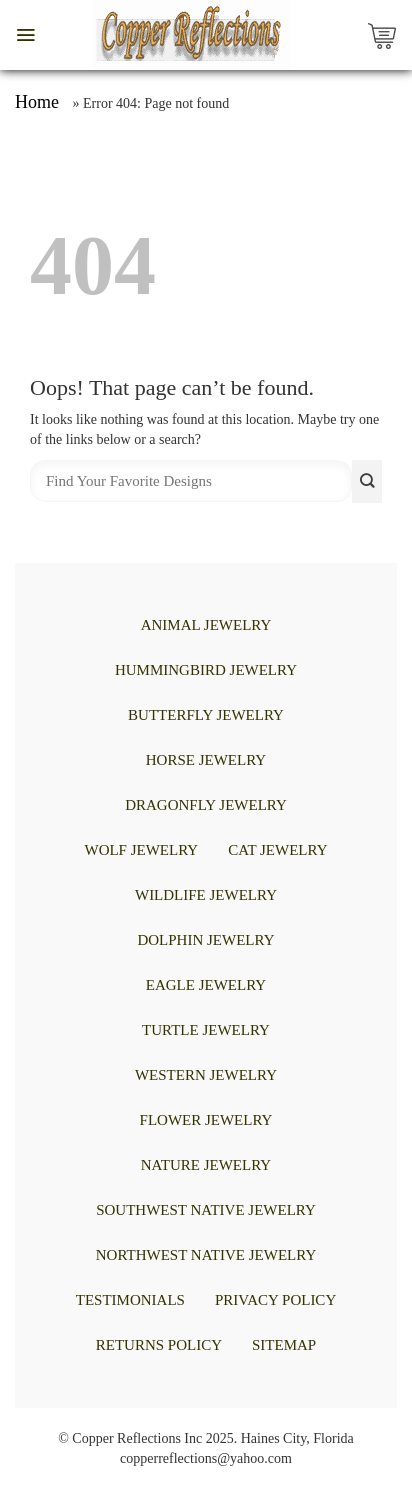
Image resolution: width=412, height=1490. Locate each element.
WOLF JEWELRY (141, 850)
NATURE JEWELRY (206, 1165)
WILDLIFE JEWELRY (206, 895)
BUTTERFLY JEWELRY (206, 715)
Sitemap (284, 1345)
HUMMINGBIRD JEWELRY (206, 670)
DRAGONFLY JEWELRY (206, 805)
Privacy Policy (275, 1300)
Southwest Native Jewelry (206, 1210)
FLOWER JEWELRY (206, 1120)
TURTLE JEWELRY (206, 1030)
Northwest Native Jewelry (206, 1255)
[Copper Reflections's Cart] (387, 35)
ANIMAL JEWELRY (206, 625)
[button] (25, 35)
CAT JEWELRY (277, 850)
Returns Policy (159, 1345)
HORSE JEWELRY (206, 760)
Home (37, 102)
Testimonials (130, 1300)
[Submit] (367, 481)
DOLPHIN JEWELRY (205, 940)
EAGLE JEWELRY (206, 985)
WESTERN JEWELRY (206, 1075)
